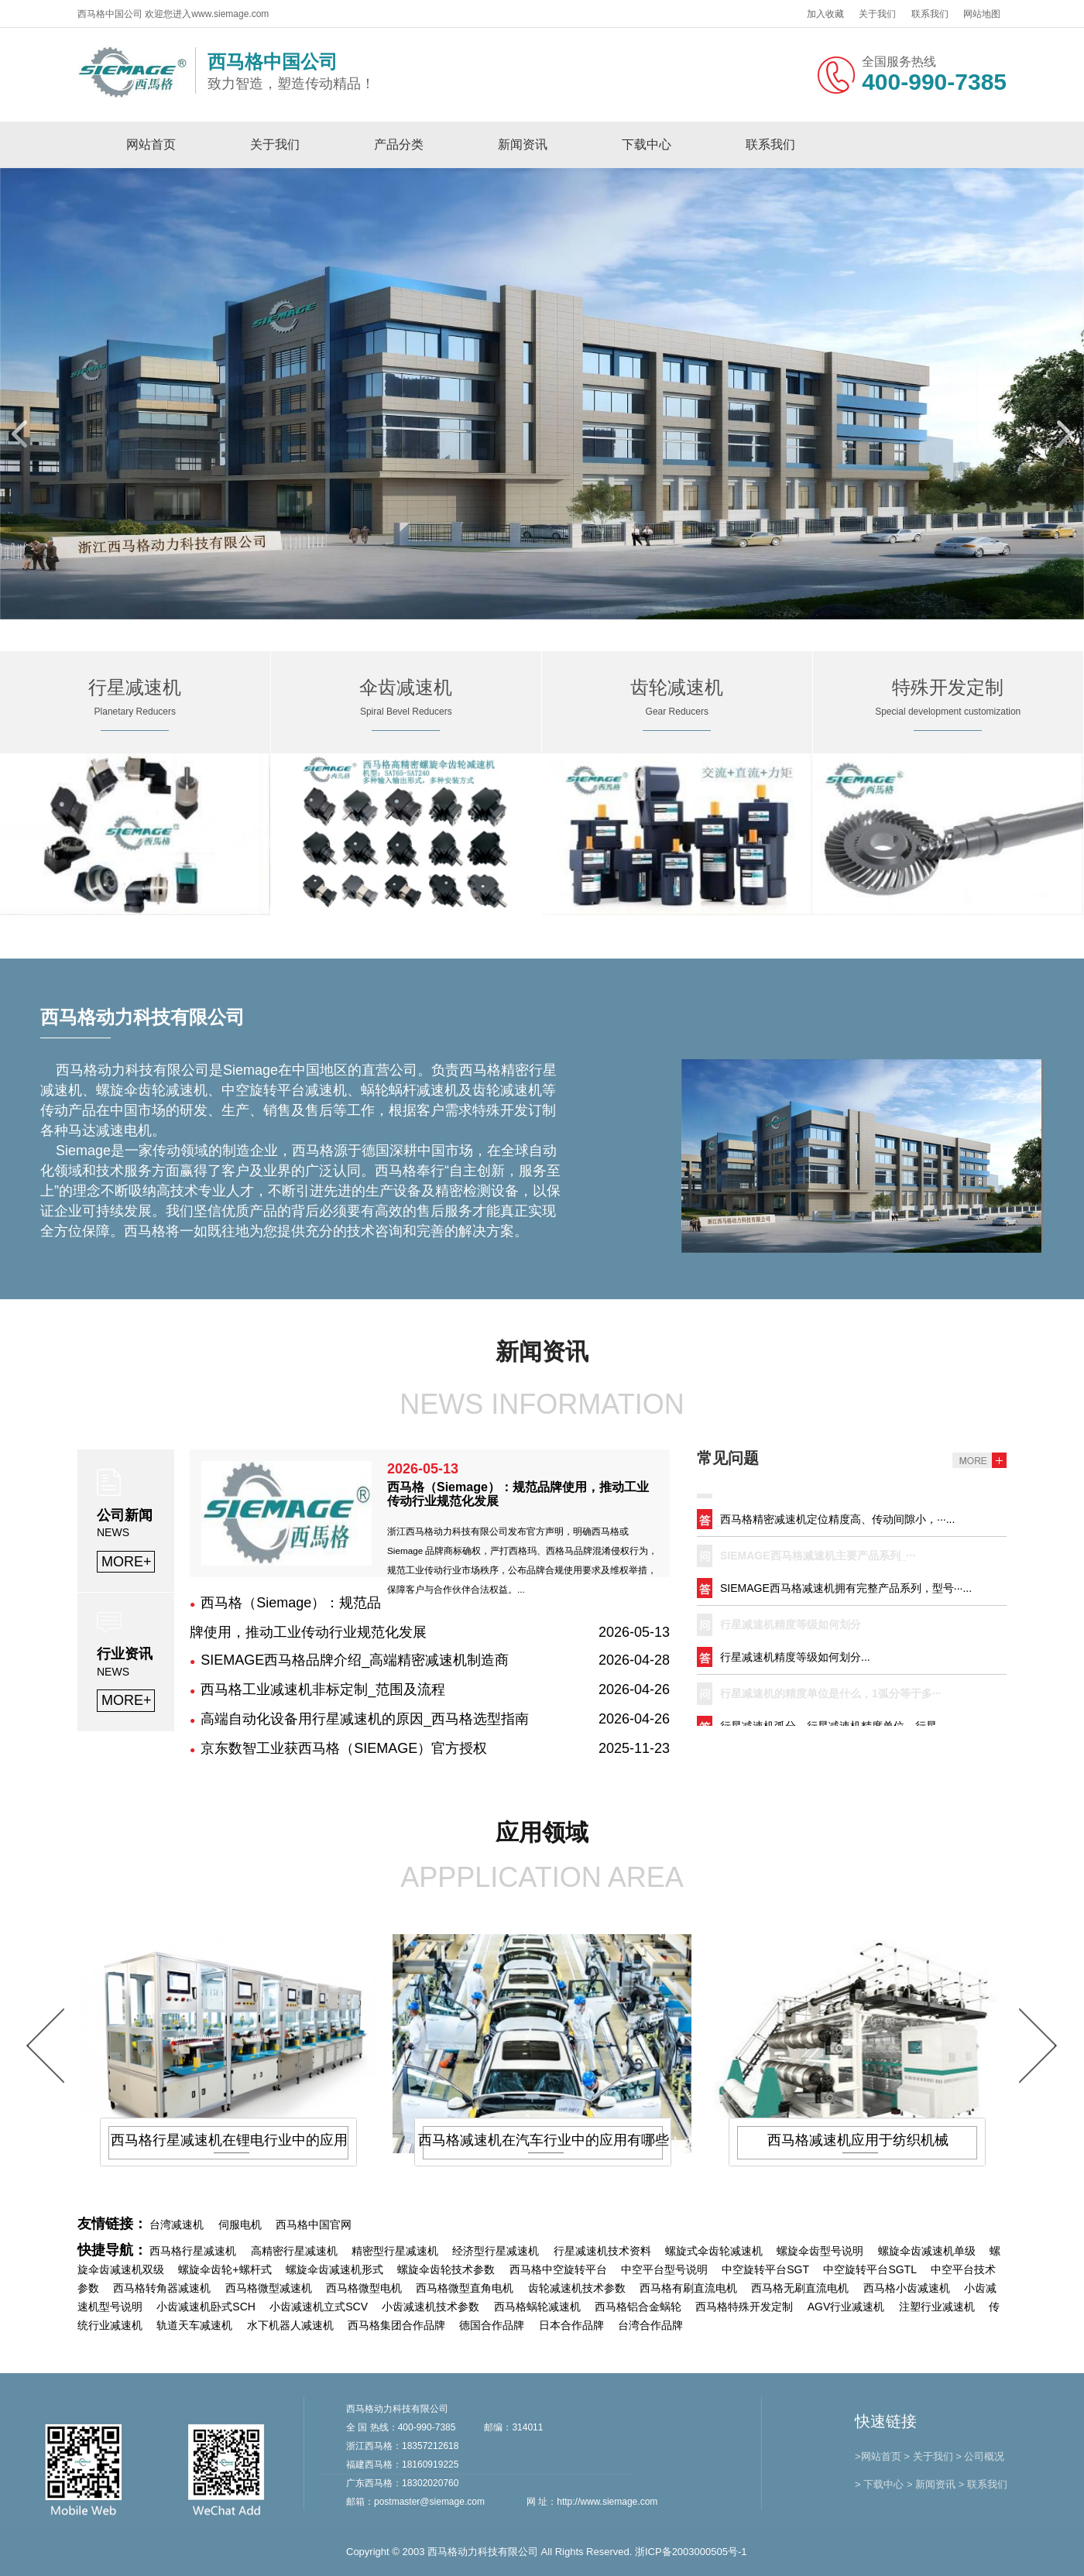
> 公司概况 (979, 2456)
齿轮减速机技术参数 (577, 2288)
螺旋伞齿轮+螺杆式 (224, 2269)
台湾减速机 (176, 2224)
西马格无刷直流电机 (800, 2288)
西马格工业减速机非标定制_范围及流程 (323, 1689)
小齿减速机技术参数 (430, 2306)
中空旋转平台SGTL (870, 2269)
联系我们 (929, 14)
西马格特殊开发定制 (744, 2306)
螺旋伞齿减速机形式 (334, 2269)
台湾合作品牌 (650, 2325)
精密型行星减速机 (395, 2251)
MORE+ (126, 1561)
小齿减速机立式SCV (318, 2306)
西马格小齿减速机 (906, 2288)
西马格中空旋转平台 (558, 2269)
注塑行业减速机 (937, 2306)
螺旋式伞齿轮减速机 (714, 2251)
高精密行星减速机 (294, 2251)
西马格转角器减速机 (162, 2288)
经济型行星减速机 (495, 2251)
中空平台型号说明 (664, 2269)
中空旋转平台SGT (765, 2269)
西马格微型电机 (364, 2288)
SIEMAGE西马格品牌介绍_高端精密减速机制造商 (355, 1660)
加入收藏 (825, 14)
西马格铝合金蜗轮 (638, 2306)
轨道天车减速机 (194, 2325)
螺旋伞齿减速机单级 (927, 2251)
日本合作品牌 (571, 2325)
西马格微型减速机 (268, 2288)
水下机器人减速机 (290, 2325)
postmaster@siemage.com (429, 2501)
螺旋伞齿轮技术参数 (446, 2269)
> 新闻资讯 (931, 2484)
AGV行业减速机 (846, 2306)
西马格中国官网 (314, 2224)
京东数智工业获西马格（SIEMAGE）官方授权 (344, 1748)
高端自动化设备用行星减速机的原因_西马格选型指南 (365, 1719)
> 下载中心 (879, 2484)
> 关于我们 (928, 2456)
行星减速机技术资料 (602, 2251)
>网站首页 (878, 2456)
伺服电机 (240, 2224)
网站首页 (151, 144)
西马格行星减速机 (192, 2251)
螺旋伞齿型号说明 (820, 2251)
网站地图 (981, 14)
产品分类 (399, 144)
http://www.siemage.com (607, 2501)
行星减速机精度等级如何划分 (790, 1627)
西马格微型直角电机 (464, 2288)
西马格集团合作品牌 (396, 2325)
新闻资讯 (522, 144)
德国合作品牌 (491, 2325)
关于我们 (877, 14)
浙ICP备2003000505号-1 (691, 2551)
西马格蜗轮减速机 (537, 2306)
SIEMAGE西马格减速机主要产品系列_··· (817, 1558)
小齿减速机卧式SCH (206, 2306)
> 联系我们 (983, 2484)
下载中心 (646, 144)
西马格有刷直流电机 (688, 2288)
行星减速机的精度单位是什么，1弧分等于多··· (830, 1695)
